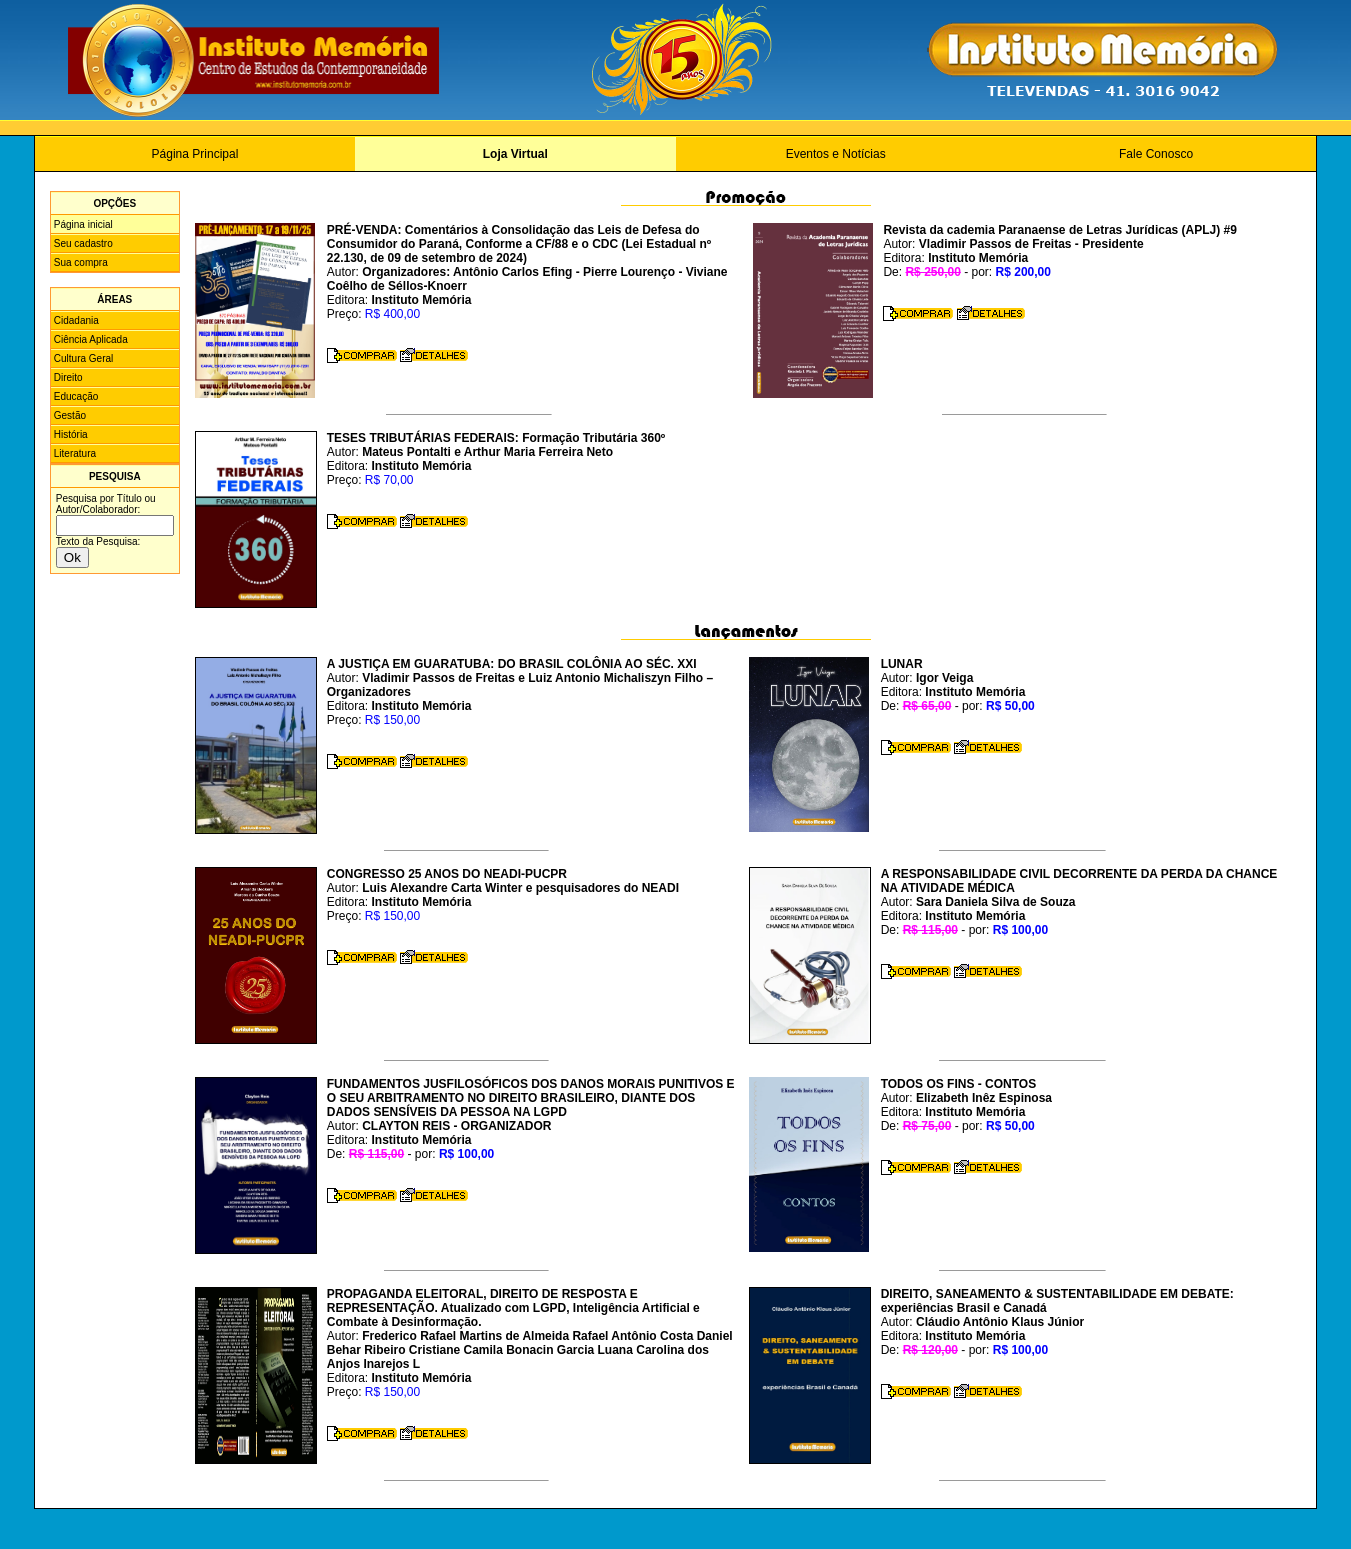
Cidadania (76, 320)
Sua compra (81, 262)
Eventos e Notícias (836, 154)
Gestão (70, 415)
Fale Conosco (1156, 154)
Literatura (75, 453)
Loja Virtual (515, 154)
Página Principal (195, 154)
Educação (76, 396)
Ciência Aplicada (91, 339)
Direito (68, 377)
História (71, 434)
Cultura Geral (83, 358)
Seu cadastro (83, 243)
